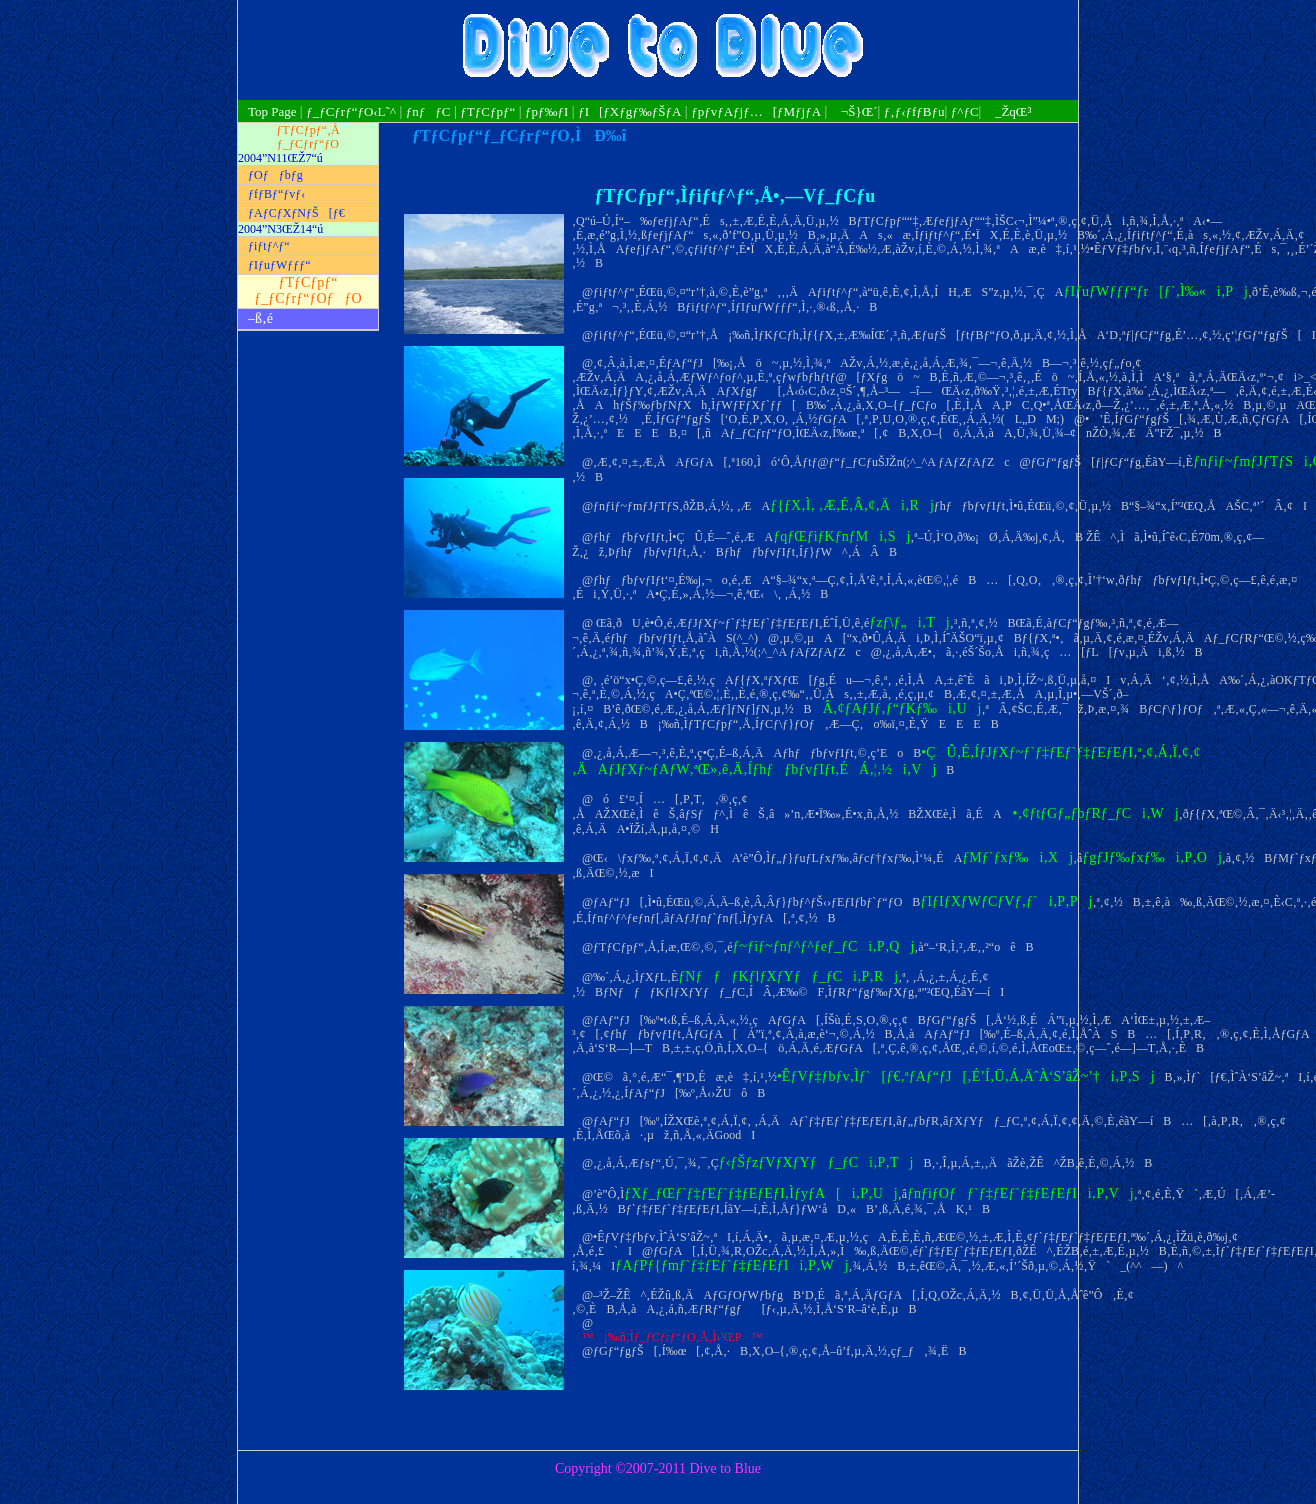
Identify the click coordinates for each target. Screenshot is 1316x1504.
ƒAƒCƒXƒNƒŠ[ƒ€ (296, 213)
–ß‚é (260, 318)
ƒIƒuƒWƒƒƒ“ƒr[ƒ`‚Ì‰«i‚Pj (1155, 291)
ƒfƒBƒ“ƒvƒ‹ (276, 194)
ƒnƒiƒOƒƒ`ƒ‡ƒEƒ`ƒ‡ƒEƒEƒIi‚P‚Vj (1020, 1193)
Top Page (274, 111)
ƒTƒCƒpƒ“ (487, 111)
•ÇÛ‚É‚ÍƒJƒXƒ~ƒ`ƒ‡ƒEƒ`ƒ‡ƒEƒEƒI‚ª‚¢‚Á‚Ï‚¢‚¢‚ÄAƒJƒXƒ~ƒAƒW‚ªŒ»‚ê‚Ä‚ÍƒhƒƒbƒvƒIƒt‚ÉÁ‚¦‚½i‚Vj (886, 760)
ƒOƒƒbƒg (275, 175)
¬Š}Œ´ (854, 111)
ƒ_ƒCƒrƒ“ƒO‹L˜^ (351, 111)
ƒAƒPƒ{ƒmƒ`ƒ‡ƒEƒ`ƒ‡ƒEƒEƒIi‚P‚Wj (731, 1265)
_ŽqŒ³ (1008, 111)
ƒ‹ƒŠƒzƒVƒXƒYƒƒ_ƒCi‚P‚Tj (816, 1162)
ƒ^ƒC (965, 111)
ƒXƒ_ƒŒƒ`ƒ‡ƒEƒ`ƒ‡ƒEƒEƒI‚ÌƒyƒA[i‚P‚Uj (760, 1193)
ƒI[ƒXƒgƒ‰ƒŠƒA (629, 111)
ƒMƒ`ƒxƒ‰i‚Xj (1017, 857)
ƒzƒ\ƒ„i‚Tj (909, 622)
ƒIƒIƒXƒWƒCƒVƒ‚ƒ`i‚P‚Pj (1006, 901)
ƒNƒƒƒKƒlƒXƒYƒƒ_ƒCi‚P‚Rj (788, 976)
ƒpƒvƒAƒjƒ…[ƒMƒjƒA (756, 111)
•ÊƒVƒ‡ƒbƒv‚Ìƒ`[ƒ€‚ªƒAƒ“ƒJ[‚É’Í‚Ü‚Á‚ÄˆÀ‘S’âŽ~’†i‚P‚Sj (966, 1076)
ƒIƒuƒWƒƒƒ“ (279, 265)
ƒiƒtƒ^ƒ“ (269, 246)
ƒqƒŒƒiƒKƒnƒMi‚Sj (841, 536)
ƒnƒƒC (428, 111)
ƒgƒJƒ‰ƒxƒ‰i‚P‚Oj (1151, 857)
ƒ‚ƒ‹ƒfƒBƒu (914, 111)
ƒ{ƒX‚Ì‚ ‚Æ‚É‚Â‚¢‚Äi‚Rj (852, 505)
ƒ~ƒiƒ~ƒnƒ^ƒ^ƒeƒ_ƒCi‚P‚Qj (824, 946)
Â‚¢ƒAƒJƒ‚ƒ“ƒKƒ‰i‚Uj (897, 708)
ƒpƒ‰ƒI (546, 111)
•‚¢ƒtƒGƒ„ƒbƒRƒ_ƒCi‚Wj (1090, 813)
